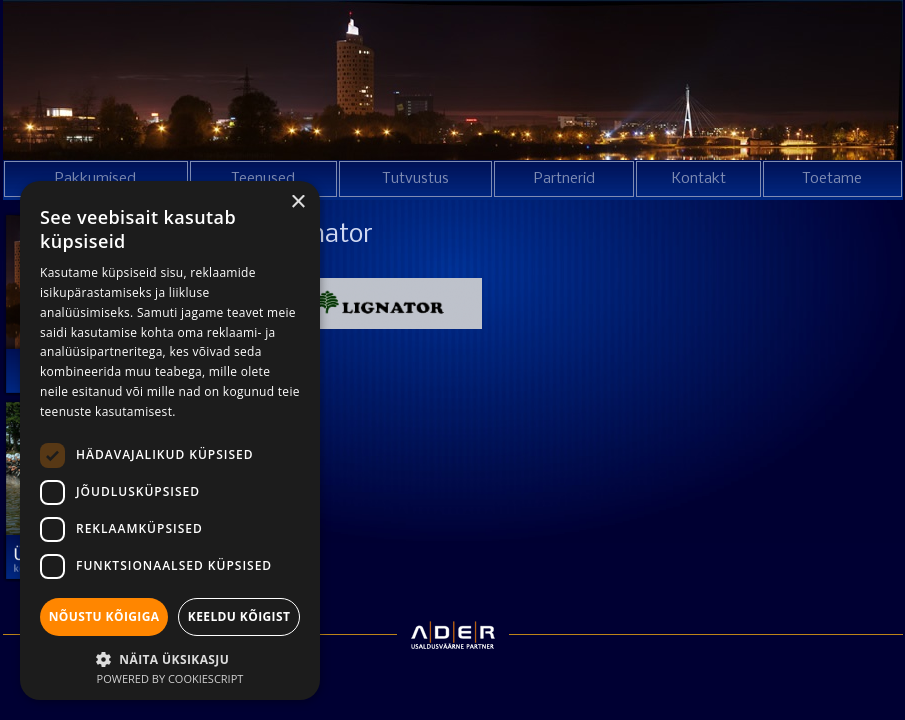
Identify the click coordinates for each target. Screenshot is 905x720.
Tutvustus (415, 179)
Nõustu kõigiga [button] (104, 616)
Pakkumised (95, 179)
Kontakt (699, 179)
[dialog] (170, 440)
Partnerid (564, 179)
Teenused (263, 179)
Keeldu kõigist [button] (239, 616)
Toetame (832, 179)
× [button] (297, 202)
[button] (170, 657)
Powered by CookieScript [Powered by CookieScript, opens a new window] (170, 678)
